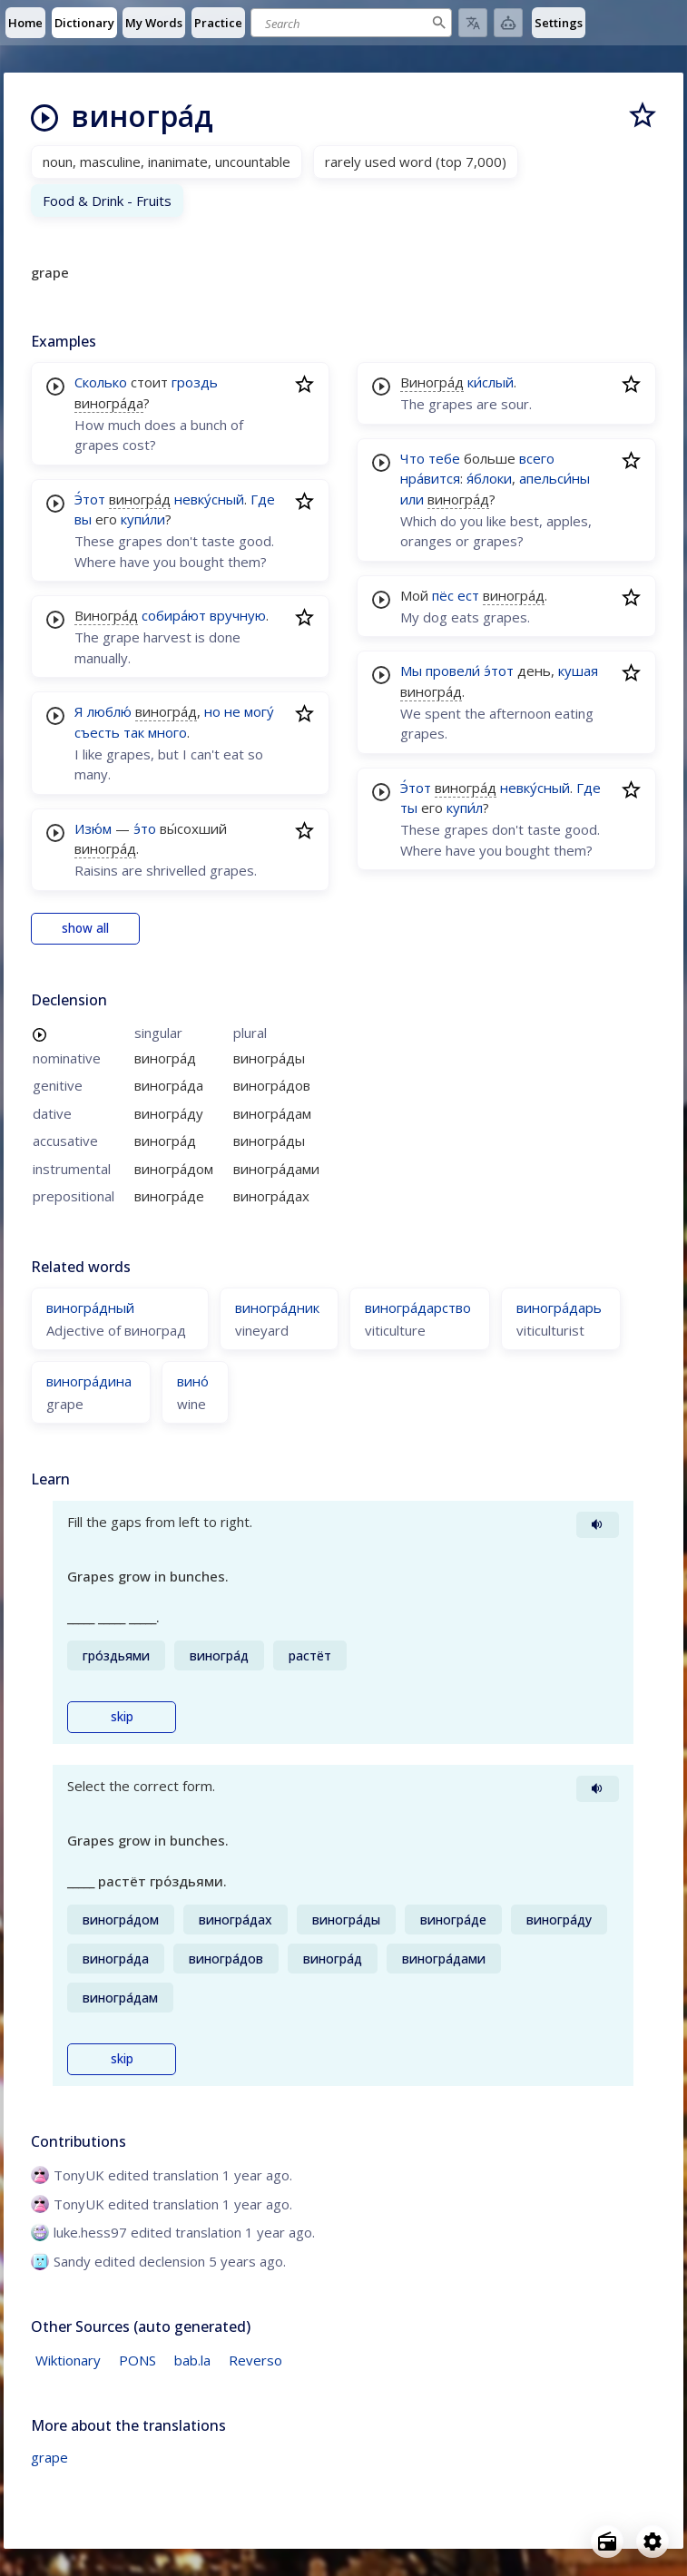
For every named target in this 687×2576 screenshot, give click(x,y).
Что (412, 458)
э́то (144, 828)
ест (468, 595)
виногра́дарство (418, 1307)
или (412, 499)
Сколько (100, 382)
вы (83, 519)
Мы (411, 670)
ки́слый (490, 382)
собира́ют (174, 615)
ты (408, 807)
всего (537, 458)
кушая (578, 670)
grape (49, 2457)
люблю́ (109, 711)
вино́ (193, 1381)
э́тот (499, 670)
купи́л (465, 807)
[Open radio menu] (607, 2541)
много (167, 732)
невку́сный (209, 499)
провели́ (453, 670)
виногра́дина (89, 1381)
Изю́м (93, 828)
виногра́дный (90, 1307)
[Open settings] (652, 2541)
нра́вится (430, 478)
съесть (97, 732)
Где (262, 499)
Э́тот (89, 499)
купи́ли (143, 519)
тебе (444, 458)
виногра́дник (277, 1307)
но (212, 711)
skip (122, 1717)
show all (85, 928)
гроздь (195, 382)
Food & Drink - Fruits (107, 200)
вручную (238, 615)
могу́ (259, 711)
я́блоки (489, 478)
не (232, 711)
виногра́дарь (559, 1307)
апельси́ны (554, 478)
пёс (443, 595)
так (133, 732)
